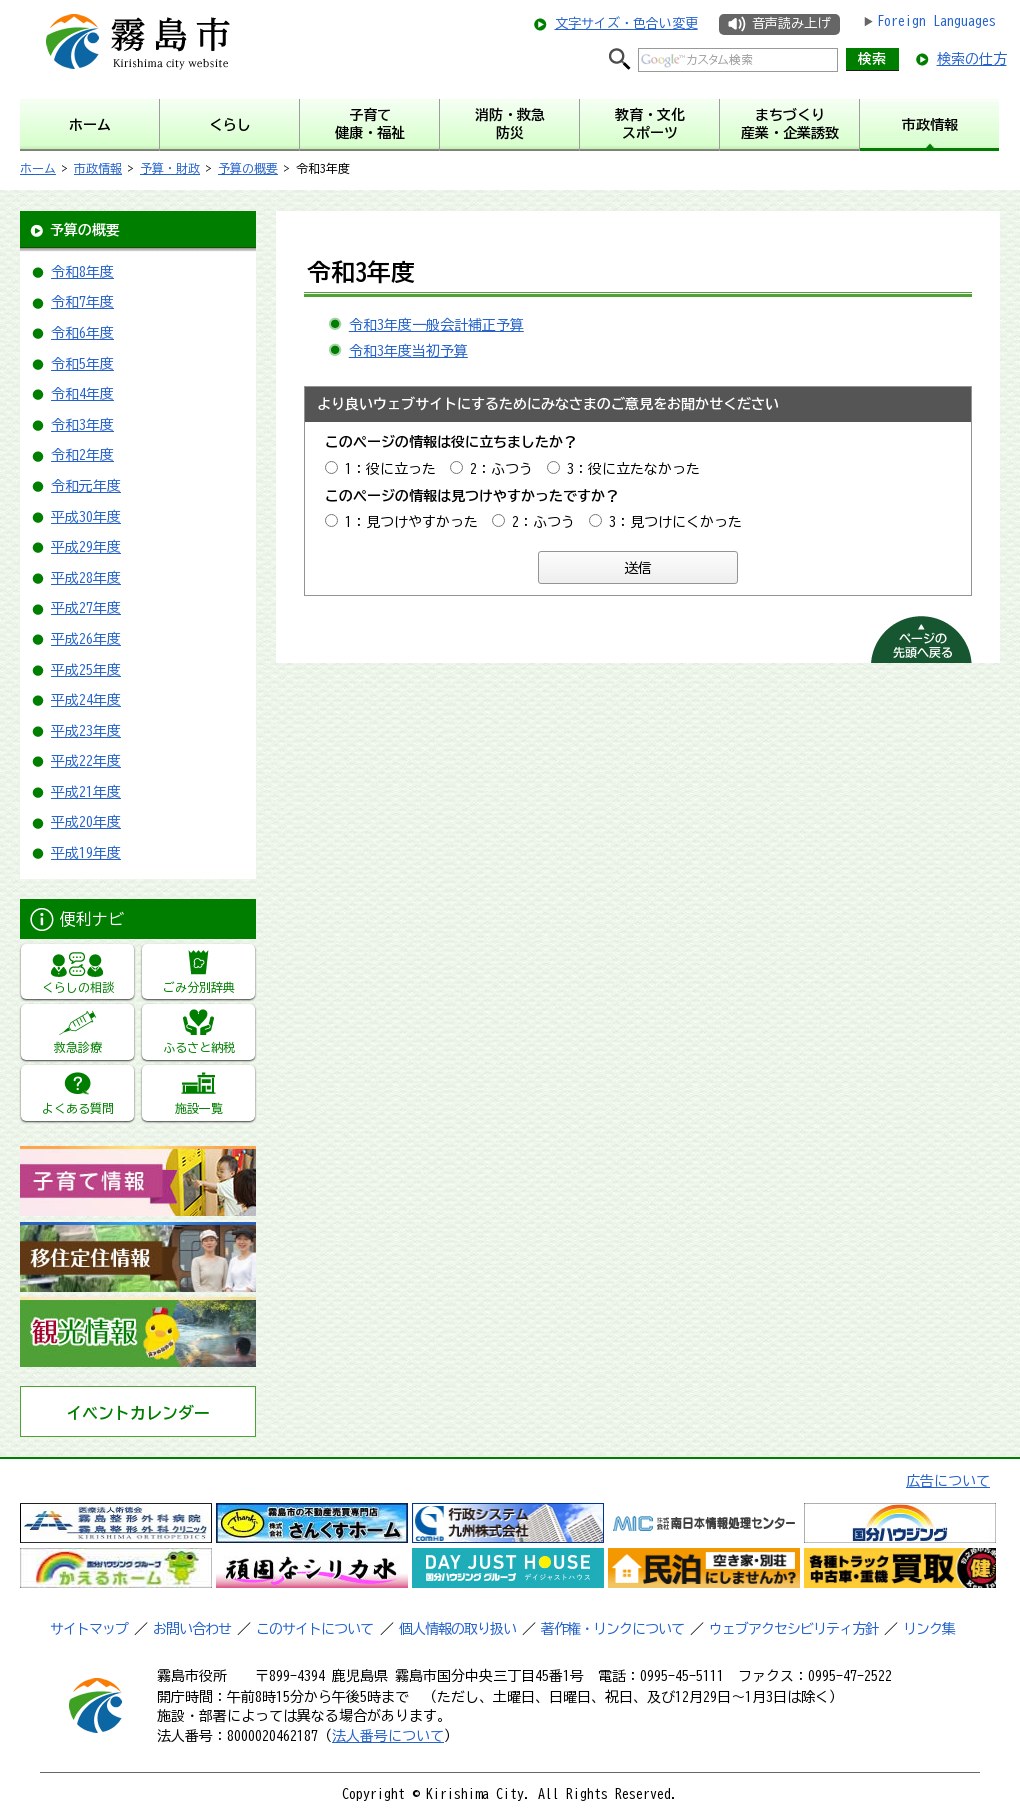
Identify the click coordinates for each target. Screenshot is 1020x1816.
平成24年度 (86, 700)
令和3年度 (82, 425)
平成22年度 (86, 761)
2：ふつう (501, 469)
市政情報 (98, 168)
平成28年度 (86, 578)
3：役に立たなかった (633, 469)
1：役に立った (390, 469)
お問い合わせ (192, 1629)
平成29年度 (86, 547)
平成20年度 (86, 822)
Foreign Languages (936, 21)
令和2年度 (82, 455)
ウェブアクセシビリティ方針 (793, 1629)
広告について (948, 1481)
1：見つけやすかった (411, 522)
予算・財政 (170, 168)
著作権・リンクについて (612, 1629)
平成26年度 (86, 639)
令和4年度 (82, 394)
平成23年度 (86, 731)
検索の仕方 (972, 59)
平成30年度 (86, 517)
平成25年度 (86, 670)
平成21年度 (86, 792)
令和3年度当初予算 (408, 351)
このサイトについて (314, 1629)
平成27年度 (86, 608)
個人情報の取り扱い (457, 1629)
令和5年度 (82, 364)
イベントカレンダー (138, 1413)
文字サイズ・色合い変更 (626, 23)
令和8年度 (82, 272)
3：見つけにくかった (675, 522)
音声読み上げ (791, 23)
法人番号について (388, 1736)
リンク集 (929, 1629)
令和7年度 (82, 302)
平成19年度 (86, 853)
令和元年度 (86, 486)
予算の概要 (248, 168)
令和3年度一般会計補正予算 (436, 325)
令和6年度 (82, 333)
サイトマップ (89, 1629)
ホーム (38, 168)
